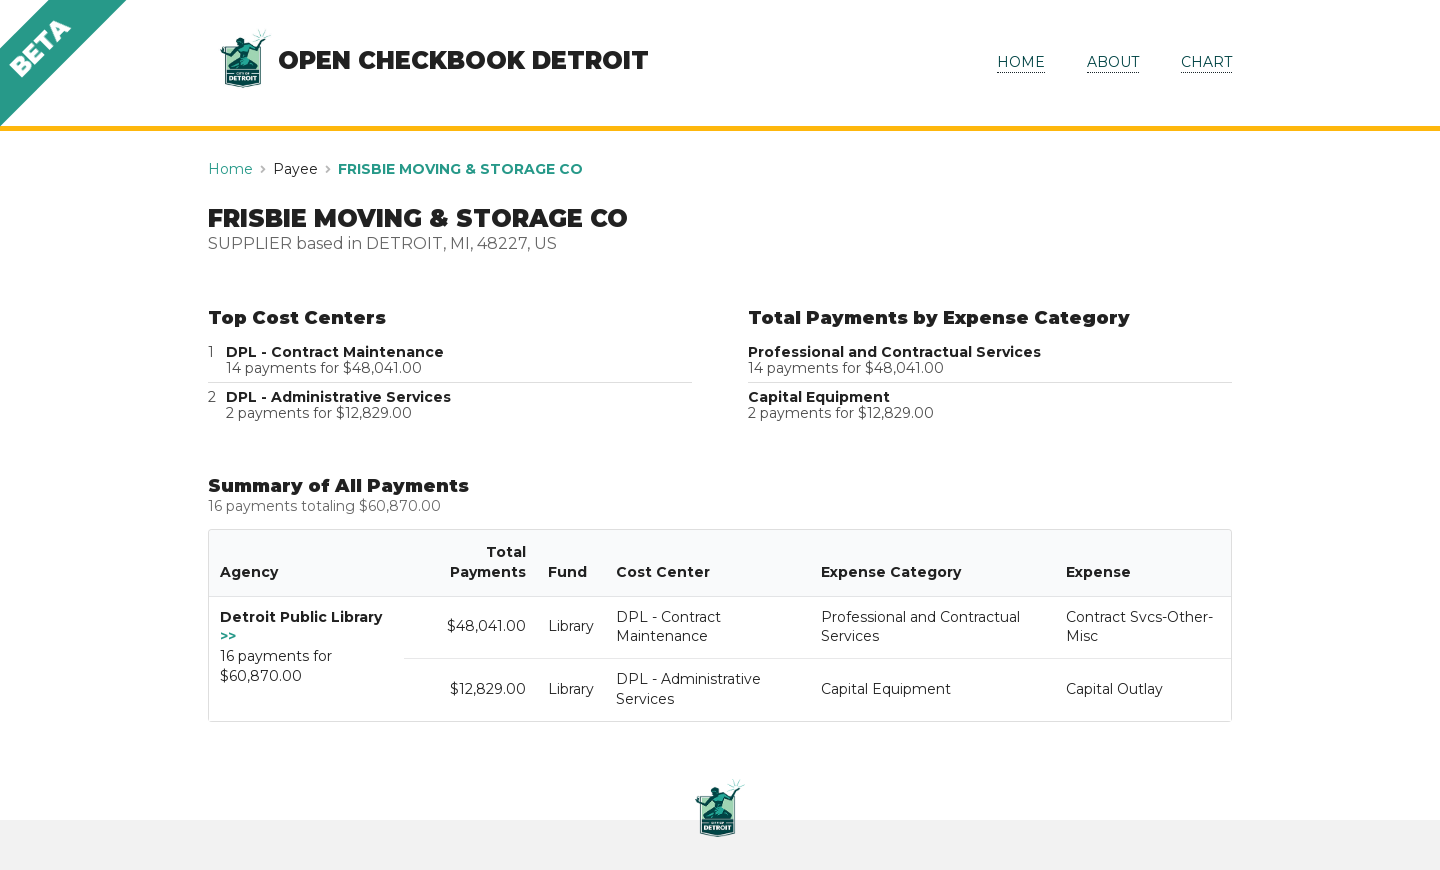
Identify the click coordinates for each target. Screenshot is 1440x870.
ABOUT (1113, 62)
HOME (1021, 62)
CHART (1206, 62)
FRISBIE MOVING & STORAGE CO (460, 169)
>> (228, 636)
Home (230, 169)
